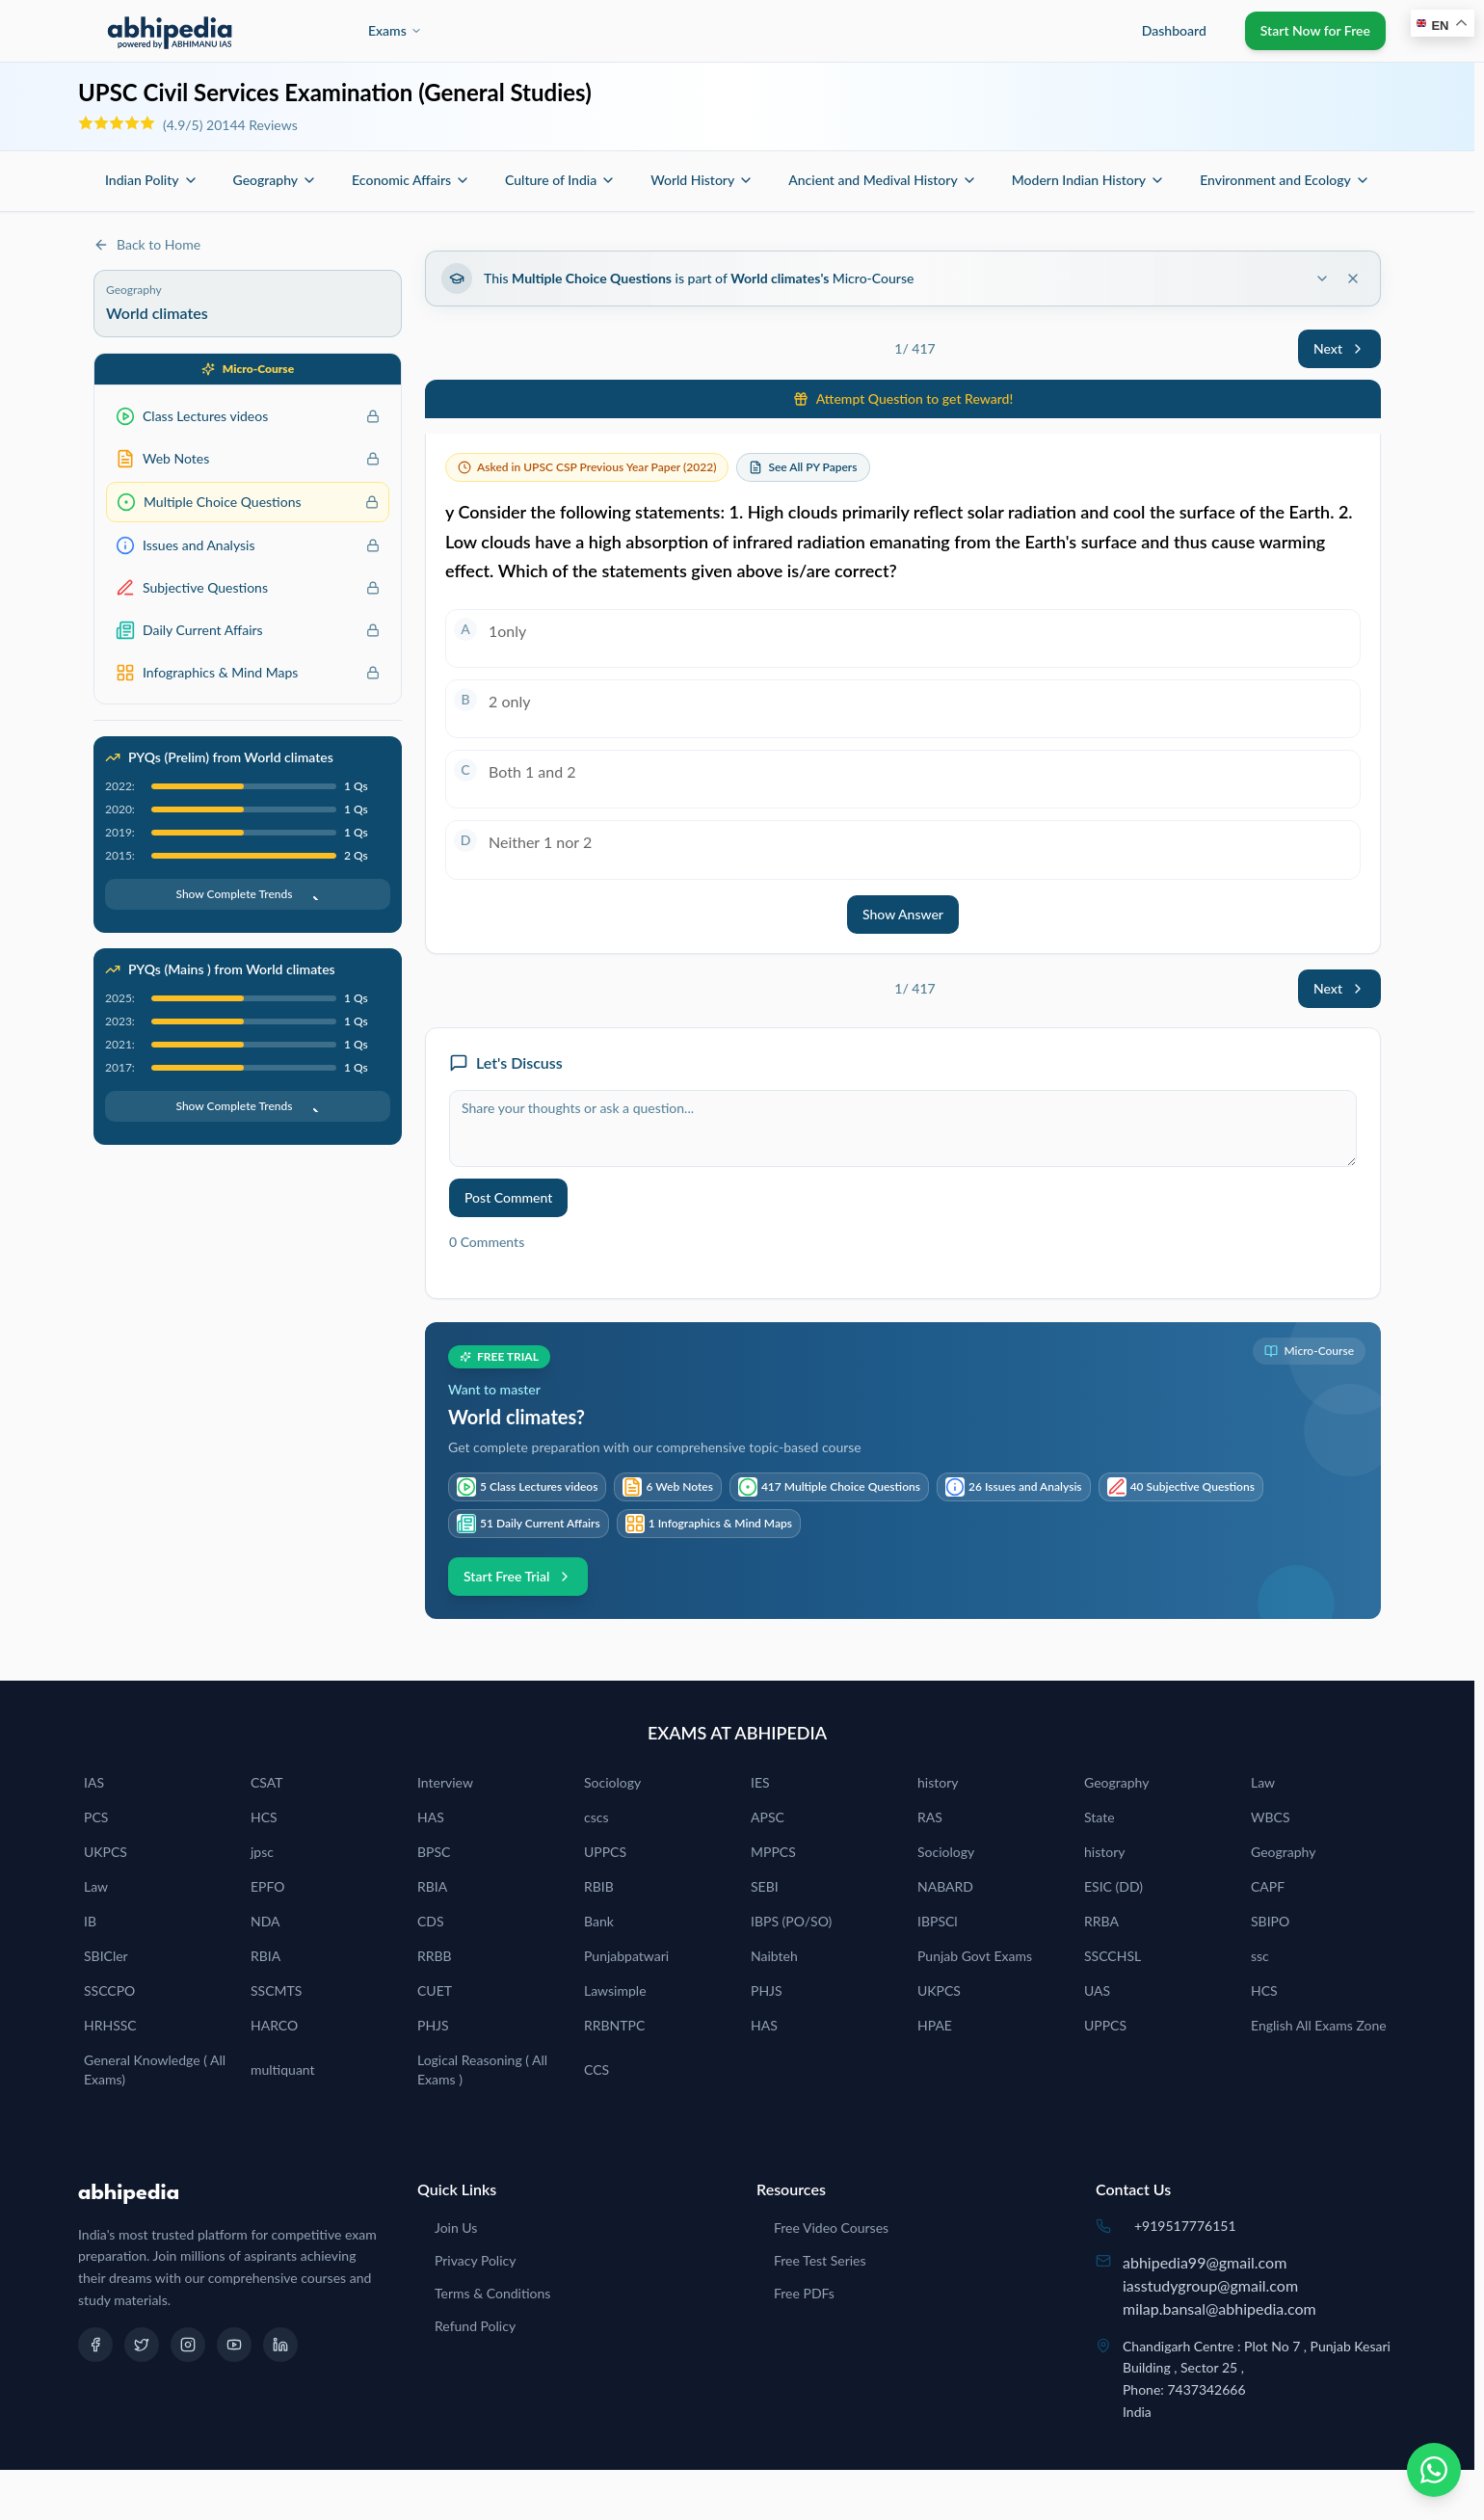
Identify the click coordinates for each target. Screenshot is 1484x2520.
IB (90, 1921)
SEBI (765, 1886)
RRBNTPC (614, 2025)
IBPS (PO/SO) (791, 1921)
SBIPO (1270, 1921)
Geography (275, 180)
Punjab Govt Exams (974, 1956)
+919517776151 (1185, 2225)
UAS (1097, 1990)
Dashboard (1174, 30)
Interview (445, 1782)
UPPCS (605, 1852)
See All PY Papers (812, 467)
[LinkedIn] (280, 2344)
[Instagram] (188, 2344)
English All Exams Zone (1319, 2025)
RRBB (434, 1956)
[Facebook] (95, 2344)
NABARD (945, 1886)
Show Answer (902, 914)
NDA (265, 1921)
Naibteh (774, 1956)
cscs (596, 1817)
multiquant (283, 2069)
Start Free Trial (518, 1576)
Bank (599, 1921)
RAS (929, 1817)
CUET (434, 1990)
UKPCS (105, 1852)
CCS (596, 2069)
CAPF (1268, 1886)
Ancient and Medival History (882, 180)
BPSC (433, 1852)
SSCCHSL (1112, 1956)
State (1099, 1817)
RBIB (599, 1886)
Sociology (612, 1782)
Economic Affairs (411, 180)
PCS (96, 1817)
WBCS (1270, 1817)
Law (1263, 1782)
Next (1339, 348)
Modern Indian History (1088, 180)
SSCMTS (276, 1990)
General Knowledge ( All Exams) (154, 2069)
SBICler (106, 1956)
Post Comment (508, 1197)
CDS (430, 1921)
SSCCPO (109, 1990)
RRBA (1101, 1921)
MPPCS (773, 1852)
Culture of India (560, 180)
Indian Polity (152, 180)
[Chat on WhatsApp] (1434, 2470)
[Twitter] (141, 2344)
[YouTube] (234, 2344)
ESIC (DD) (1113, 1886)
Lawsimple (615, 1990)
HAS (430, 1817)
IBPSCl (937, 1921)
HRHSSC (110, 2025)
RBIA (432, 1886)
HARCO (274, 2025)
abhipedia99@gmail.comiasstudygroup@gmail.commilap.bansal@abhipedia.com (1219, 2285)
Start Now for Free (1315, 30)
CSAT (267, 1782)
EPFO (268, 1886)
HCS (264, 1817)
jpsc (262, 1852)
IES (760, 1782)
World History (702, 180)
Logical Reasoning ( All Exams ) (482, 2069)
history (937, 1782)
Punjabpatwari (626, 1956)
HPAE (934, 2025)
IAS (94, 1782)
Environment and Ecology (1285, 180)
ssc (1260, 1956)
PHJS (766, 1990)
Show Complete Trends (247, 894)
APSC (767, 1817)
